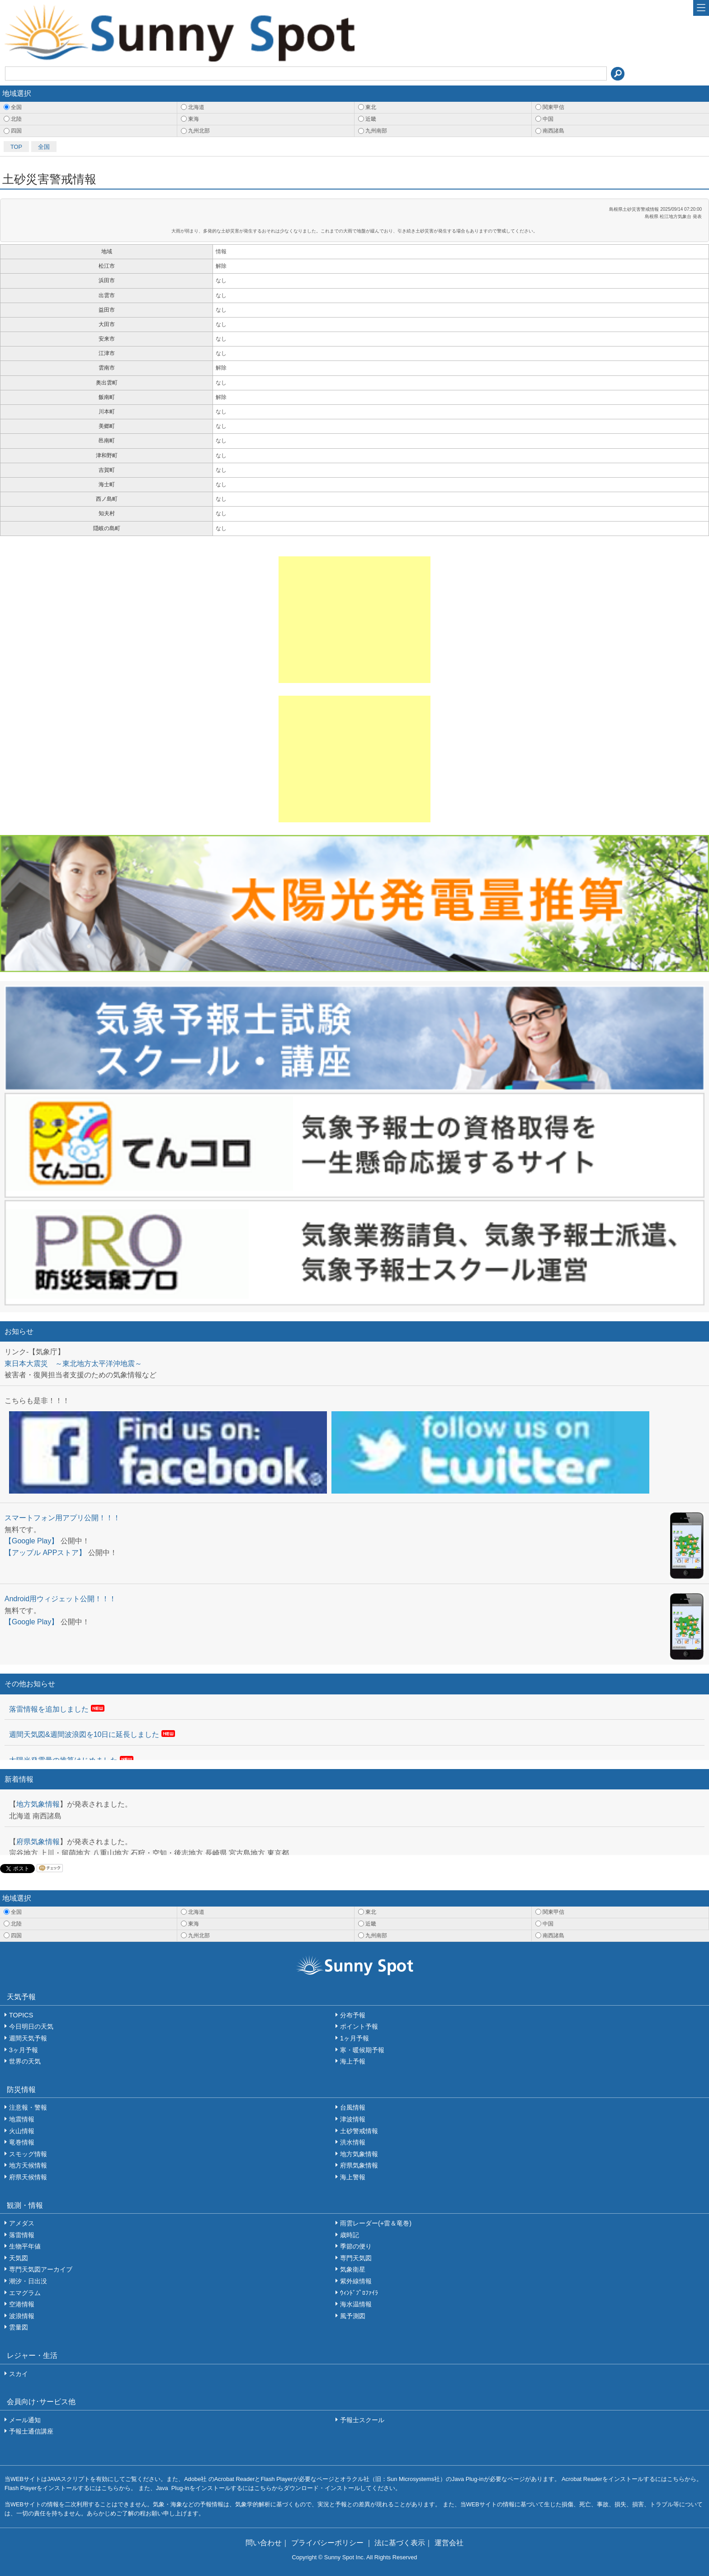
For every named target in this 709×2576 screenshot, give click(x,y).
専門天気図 (356, 2258)
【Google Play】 (31, 1541)
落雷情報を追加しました (49, 1709)
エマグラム (25, 2292)
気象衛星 (352, 2269)
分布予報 (352, 2015)
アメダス (21, 2223)
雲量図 (18, 2327)
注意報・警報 (28, 2107)
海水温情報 (356, 2304)
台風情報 (352, 2107)
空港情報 (21, 2304)
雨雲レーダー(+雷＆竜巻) (375, 2223)
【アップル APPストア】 (45, 1552)
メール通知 (25, 2420)
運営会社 (449, 2543)
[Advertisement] (354, 619)
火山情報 (21, 2131)
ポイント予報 (359, 2026)
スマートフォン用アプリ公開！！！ (62, 1518)
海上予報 (352, 2061)
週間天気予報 (28, 2038)
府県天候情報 (28, 2177)
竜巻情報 (21, 2142)
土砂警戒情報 (359, 2131)
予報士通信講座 (31, 2431)
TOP (16, 146)
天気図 (18, 2258)
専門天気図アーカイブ (40, 2269)
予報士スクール (362, 2420)
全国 (44, 146)
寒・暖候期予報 (362, 2050)
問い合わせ (264, 2543)
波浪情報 (21, 2316)
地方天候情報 (28, 2165)
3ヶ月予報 (23, 2050)
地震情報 (21, 2119)
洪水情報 (352, 2142)
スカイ (18, 2373)
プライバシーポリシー (328, 2543)
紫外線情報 (356, 2281)
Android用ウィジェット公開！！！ (60, 1599)
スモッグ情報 (28, 2154)
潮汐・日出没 (28, 2281)
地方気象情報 (38, 1804)
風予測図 (352, 2316)
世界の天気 (25, 2061)
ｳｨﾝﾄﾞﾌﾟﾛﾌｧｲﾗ (359, 2292)
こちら (676, 2479)
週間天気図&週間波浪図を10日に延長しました (84, 1734)
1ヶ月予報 (354, 2038)
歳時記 (349, 2235)
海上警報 (352, 2177)
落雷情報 (21, 2235)
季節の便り (356, 2246)
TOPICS (21, 2015)
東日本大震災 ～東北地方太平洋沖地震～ (73, 1363)
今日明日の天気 (31, 2026)
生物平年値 (25, 2246)
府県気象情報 (38, 1841)
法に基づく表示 (399, 2543)
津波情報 (352, 2119)
